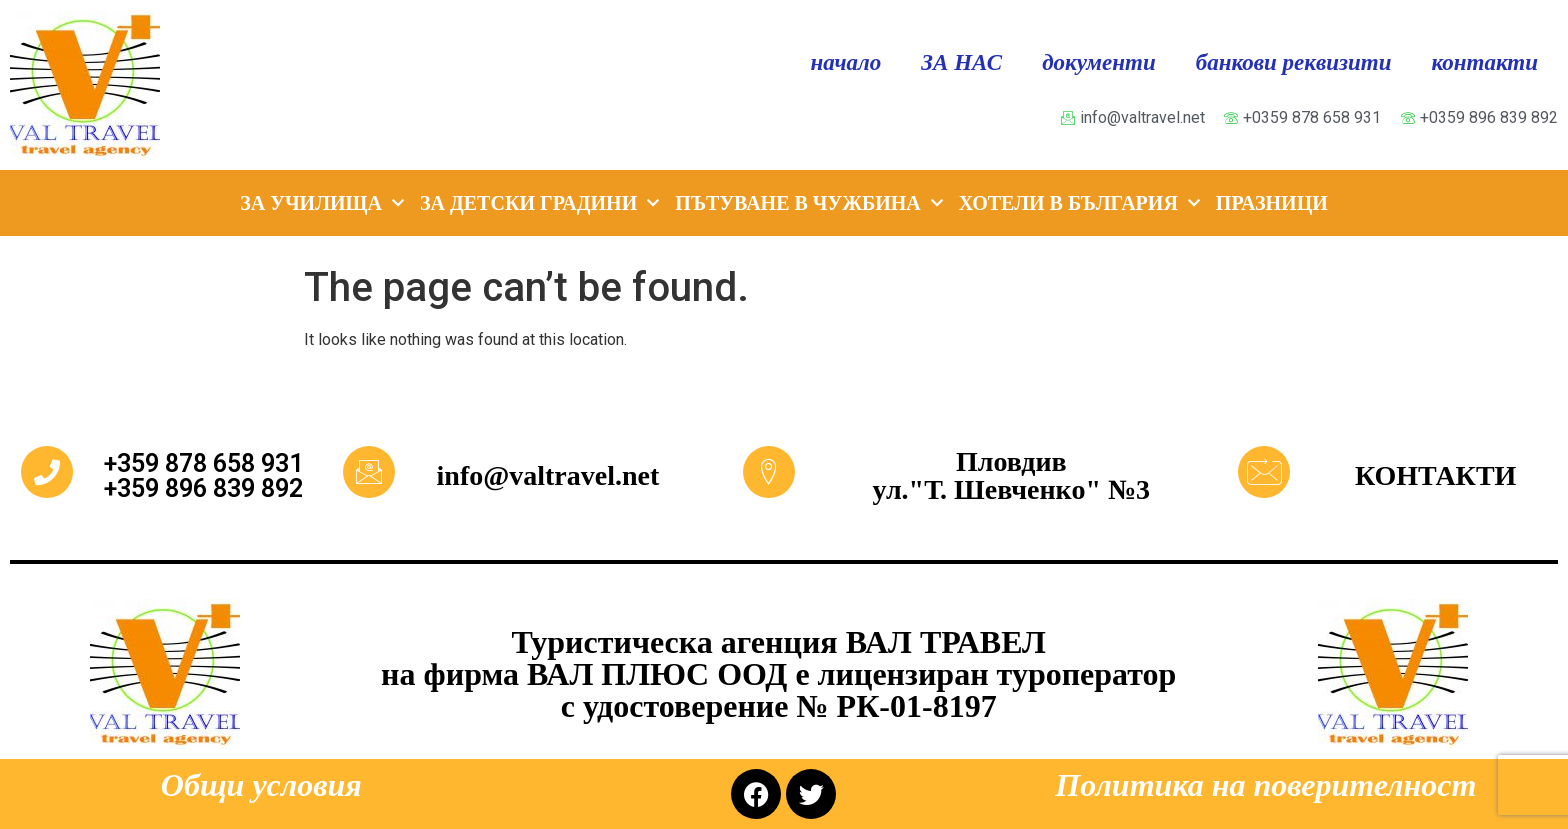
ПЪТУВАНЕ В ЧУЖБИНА (809, 203)
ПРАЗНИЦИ (1272, 203)
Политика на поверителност (1265, 785)
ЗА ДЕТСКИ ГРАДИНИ (539, 203)
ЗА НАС (961, 62)
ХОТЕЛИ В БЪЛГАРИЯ (1079, 203)
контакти (1485, 62)
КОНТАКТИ (1435, 475)
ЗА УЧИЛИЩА (322, 203)
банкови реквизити (1294, 62)
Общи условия (261, 785)
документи (1099, 62)
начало (846, 62)
